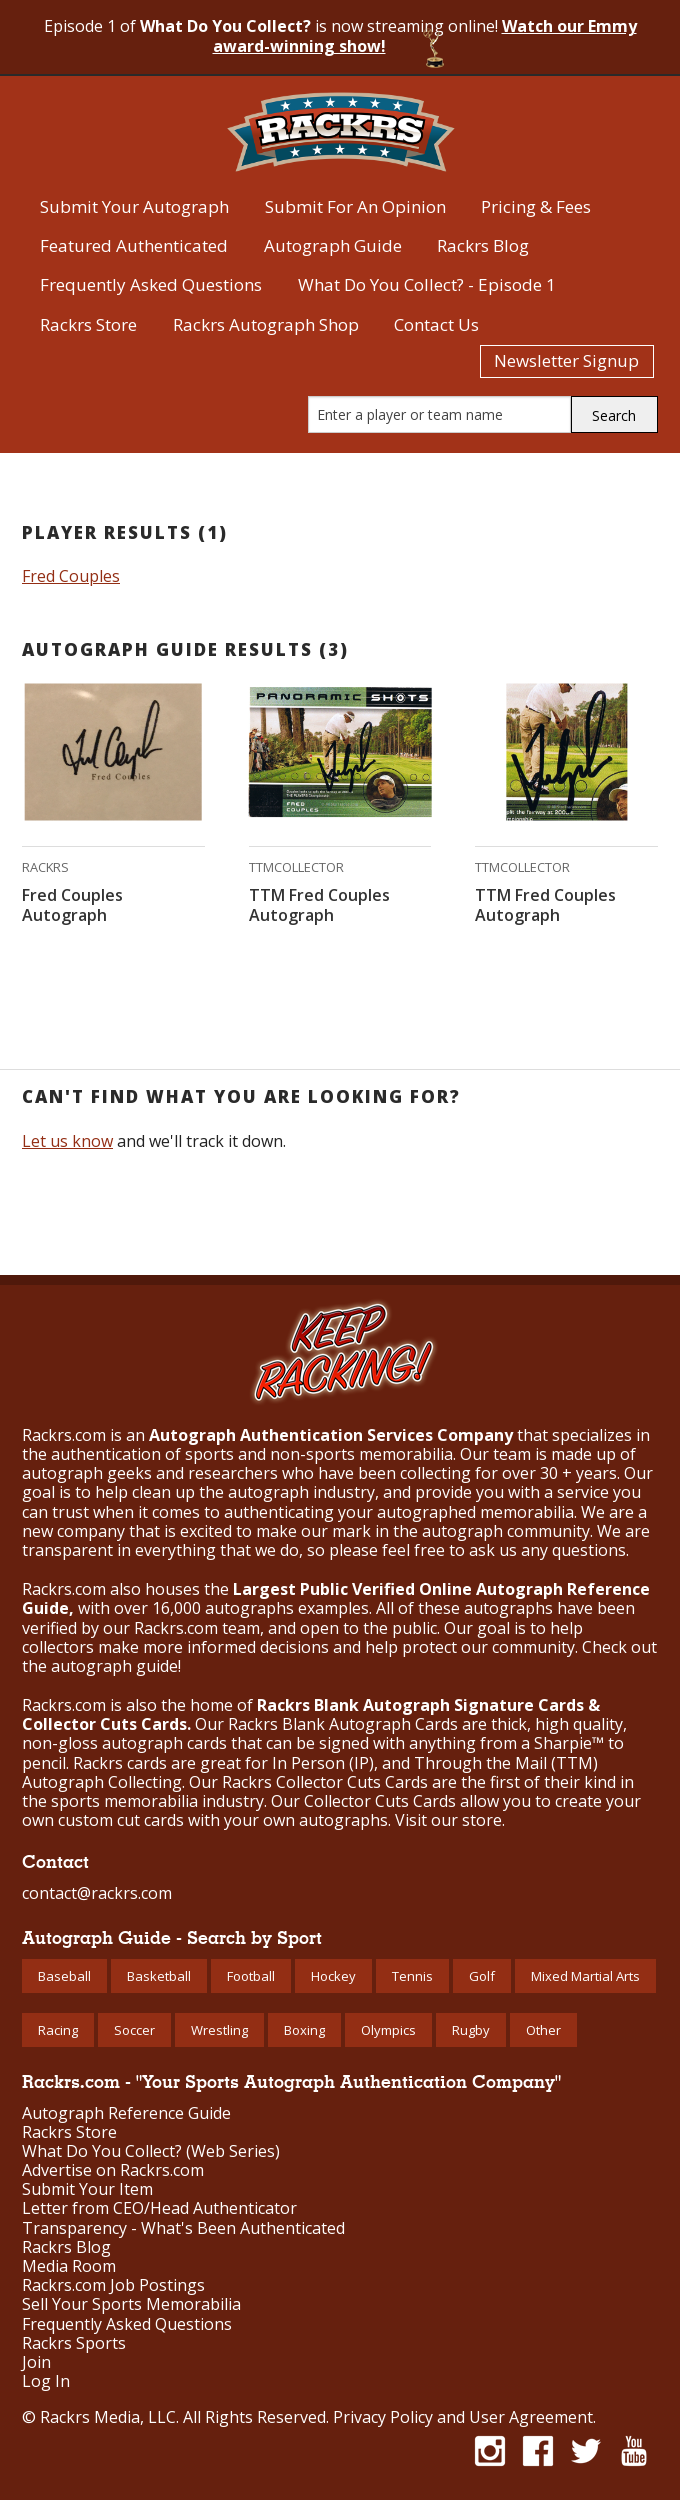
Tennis (412, 1976)
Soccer (134, 2030)
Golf (482, 1976)
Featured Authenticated (134, 245)
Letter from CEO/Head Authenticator (159, 2208)
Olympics (388, 2030)
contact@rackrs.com (97, 1893)
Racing (58, 2030)
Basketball (159, 1976)
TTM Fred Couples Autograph (319, 905)
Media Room (69, 2266)
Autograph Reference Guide (126, 2113)
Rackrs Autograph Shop (266, 324)
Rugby (471, 2030)
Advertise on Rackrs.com (113, 2170)
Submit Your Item (87, 2189)
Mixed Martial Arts (585, 1976)
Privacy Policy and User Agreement (463, 2417)
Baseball (64, 1976)
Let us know (67, 1141)
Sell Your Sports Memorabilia (131, 2304)
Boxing (304, 2030)
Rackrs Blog (483, 245)
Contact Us (436, 324)
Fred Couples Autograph (72, 905)
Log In (46, 2381)
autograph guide (114, 1666)
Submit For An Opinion (355, 206)
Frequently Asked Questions (151, 284)
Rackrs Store (88, 324)
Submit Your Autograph (134, 206)
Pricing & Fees (536, 206)
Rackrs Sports (74, 2343)
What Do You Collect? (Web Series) (151, 2151)
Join (36, 2362)
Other (543, 2030)
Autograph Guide (333, 245)
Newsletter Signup (566, 360)
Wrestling (219, 2030)
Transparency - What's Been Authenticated (183, 2228)
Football (251, 1976)
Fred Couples (71, 576)
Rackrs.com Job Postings (113, 2285)
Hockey (333, 1976)
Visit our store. (450, 1820)
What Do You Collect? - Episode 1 (427, 284)
